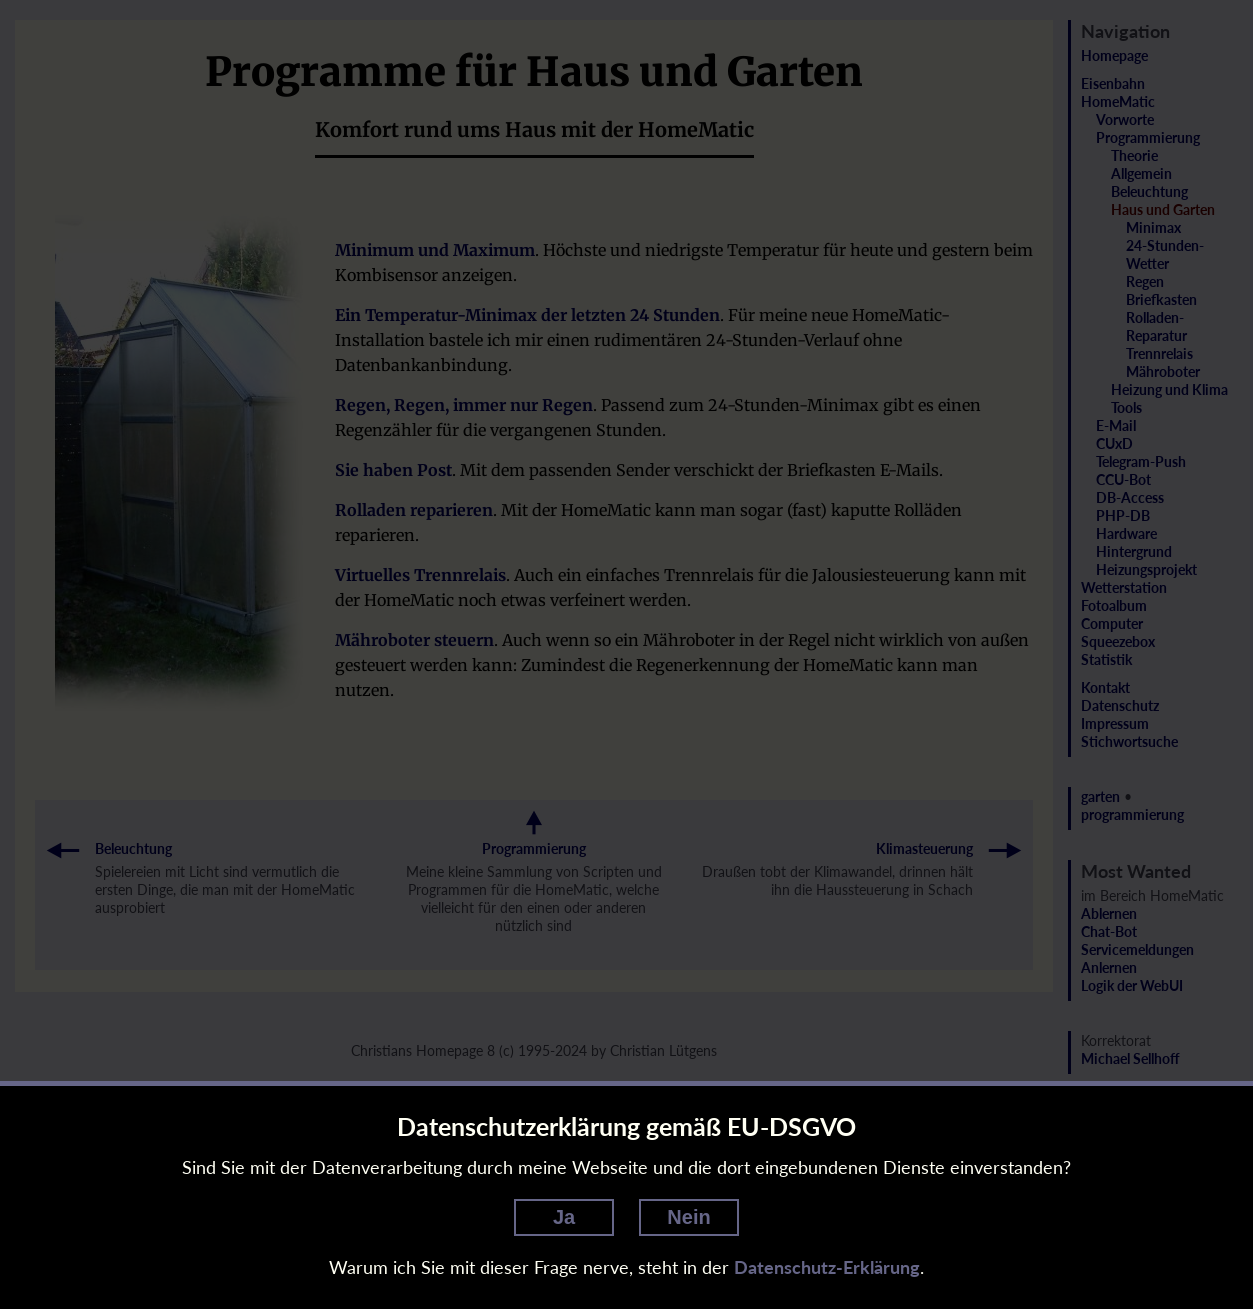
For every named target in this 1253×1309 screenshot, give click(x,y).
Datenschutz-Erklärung (827, 1267)
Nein (688, 1217)
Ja (564, 1217)
